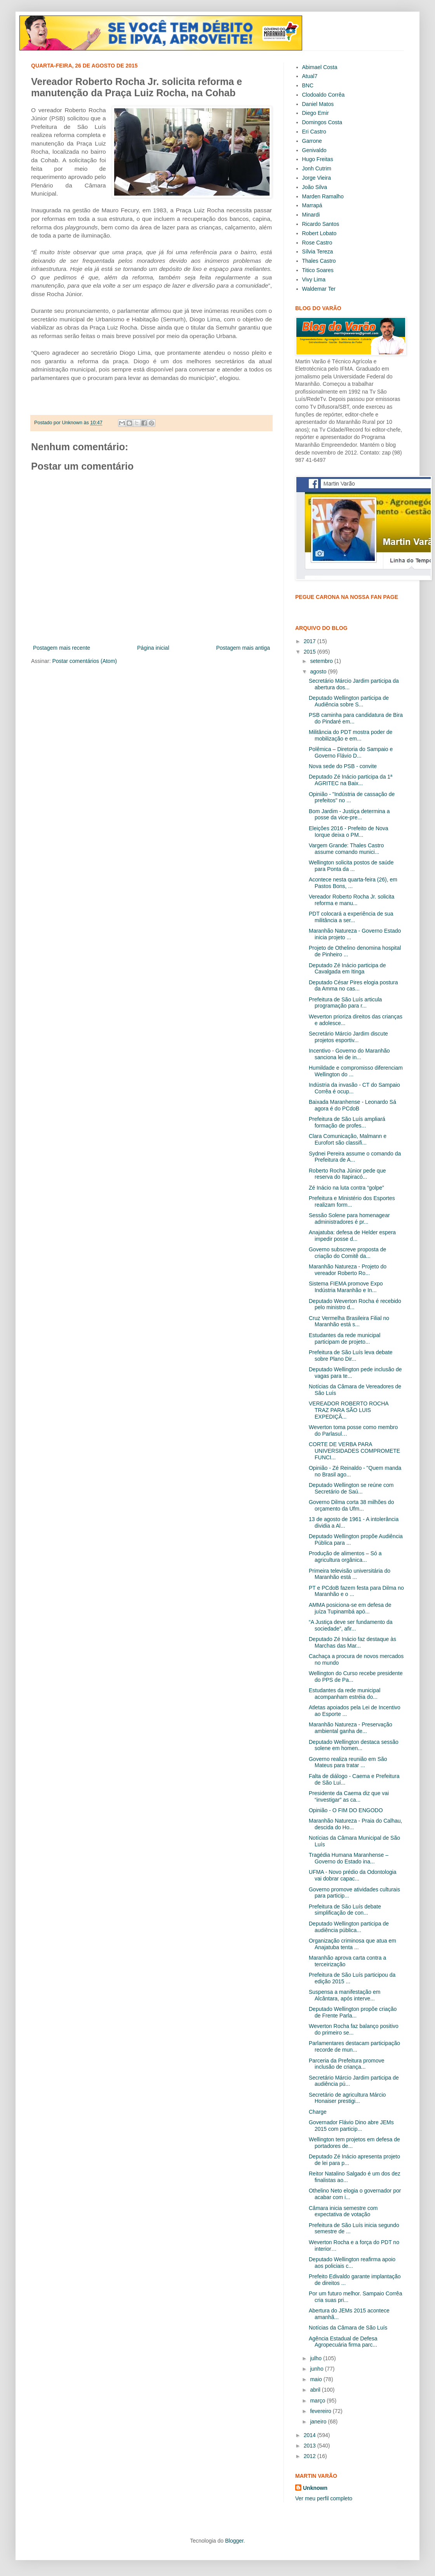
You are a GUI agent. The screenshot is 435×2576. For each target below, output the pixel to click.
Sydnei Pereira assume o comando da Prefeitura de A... (355, 1156)
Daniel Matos (318, 104)
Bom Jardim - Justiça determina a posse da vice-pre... (349, 814)
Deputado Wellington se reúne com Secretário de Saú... (351, 1488)
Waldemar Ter (319, 289)
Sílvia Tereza (317, 251)
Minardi (311, 215)
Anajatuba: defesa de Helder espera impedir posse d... (352, 1235)
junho (317, 2369)
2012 (310, 2456)
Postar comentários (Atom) (84, 661)
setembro (322, 661)
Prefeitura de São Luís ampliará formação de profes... (347, 1122)
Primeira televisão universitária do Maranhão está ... (349, 1574)
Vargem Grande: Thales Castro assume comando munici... (346, 848)
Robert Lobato (319, 233)
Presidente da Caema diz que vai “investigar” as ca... (349, 1796)
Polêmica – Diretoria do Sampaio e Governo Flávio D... (351, 752)
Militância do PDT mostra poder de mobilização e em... (350, 735)
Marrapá (312, 205)
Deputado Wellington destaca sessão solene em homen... (353, 1745)
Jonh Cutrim (316, 168)
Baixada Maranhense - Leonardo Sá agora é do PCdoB (352, 1105)
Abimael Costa (320, 67)
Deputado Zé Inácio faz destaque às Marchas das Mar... (352, 1642)
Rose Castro (317, 242)
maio (316, 2379)
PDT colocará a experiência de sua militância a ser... (351, 917)
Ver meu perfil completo (323, 2498)
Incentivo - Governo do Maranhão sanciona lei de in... (349, 1054)
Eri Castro (314, 131)
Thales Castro (319, 261)
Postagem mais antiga (243, 648)
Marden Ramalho (323, 196)
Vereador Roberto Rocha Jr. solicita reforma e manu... (351, 899)
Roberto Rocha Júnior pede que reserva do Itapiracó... (347, 1173)
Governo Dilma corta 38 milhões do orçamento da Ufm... (351, 1505)
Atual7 (310, 76)
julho (316, 2358)
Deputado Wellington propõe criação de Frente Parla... (353, 2012)
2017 (310, 641)
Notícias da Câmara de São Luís (348, 2327)
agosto (319, 671)
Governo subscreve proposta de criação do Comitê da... (347, 1252)
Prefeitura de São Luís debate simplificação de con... (345, 1909)
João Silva (314, 187)
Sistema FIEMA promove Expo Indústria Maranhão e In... (346, 1286)
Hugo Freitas (317, 159)
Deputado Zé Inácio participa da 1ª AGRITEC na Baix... (350, 780)
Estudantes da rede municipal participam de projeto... (344, 1338)
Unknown (315, 2488)
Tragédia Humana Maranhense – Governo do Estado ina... (348, 1858)
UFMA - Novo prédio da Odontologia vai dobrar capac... (353, 1875)
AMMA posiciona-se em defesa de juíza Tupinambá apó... (350, 1608)
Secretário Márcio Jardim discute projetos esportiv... (348, 1036)
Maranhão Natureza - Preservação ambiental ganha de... (350, 1727)
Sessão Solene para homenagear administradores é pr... (349, 1218)
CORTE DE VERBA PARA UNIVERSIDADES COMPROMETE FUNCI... (354, 1451)
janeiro (319, 2421)
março (318, 2400)
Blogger (234, 2541)
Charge (318, 2112)
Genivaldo (314, 150)
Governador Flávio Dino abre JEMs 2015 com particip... (351, 2125)
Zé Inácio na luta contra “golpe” (346, 1188)
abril (316, 2390)
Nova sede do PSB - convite (343, 766)
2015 (310, 652)
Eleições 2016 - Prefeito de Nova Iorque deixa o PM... (348, 831)
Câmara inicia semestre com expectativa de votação (343, 2211)
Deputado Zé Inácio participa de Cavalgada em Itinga (347, 968)
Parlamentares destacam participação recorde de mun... (354, 2046)
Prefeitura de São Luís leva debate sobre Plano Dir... (351, 1355)
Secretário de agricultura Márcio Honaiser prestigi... (347, 2098)
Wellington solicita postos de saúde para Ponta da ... (351, 865)
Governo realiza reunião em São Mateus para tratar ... (348, 1762)
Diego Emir (315, 113)
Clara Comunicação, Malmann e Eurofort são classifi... (347, 1139)
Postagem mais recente (61, 648)
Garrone (312, 141)
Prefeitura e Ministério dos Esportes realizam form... (352, 1201)
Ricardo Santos (320, 224)
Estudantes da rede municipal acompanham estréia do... (344, 1693)
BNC (308, 85)
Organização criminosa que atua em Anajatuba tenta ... (352, 1944)
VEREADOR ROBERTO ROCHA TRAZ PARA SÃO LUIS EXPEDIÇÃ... (348, 1410)
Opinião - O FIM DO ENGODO (346, 1810)
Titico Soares (318, 270)
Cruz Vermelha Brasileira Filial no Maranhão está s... (349, 1321)
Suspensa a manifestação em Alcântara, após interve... (344, 1995)
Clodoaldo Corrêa (323, 95)
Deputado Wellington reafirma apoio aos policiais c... (352, 2262)
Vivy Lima (313, 279)
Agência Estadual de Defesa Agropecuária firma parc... (343, 2341)
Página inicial (153, 648)
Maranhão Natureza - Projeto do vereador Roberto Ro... (347, 1269)
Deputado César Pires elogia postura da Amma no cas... (353, 985)
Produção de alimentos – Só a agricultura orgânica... (345, 1556)
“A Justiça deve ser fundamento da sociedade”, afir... (351, 1625)
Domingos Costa (322, 122)
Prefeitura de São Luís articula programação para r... (345, 1002)
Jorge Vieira (316, 178)
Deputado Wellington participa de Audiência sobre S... (349, 701)
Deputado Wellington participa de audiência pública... (349, 1926)
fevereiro (321, 2411)
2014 (310, 2435)
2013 (310, 2445)
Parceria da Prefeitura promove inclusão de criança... (347, 2063)
